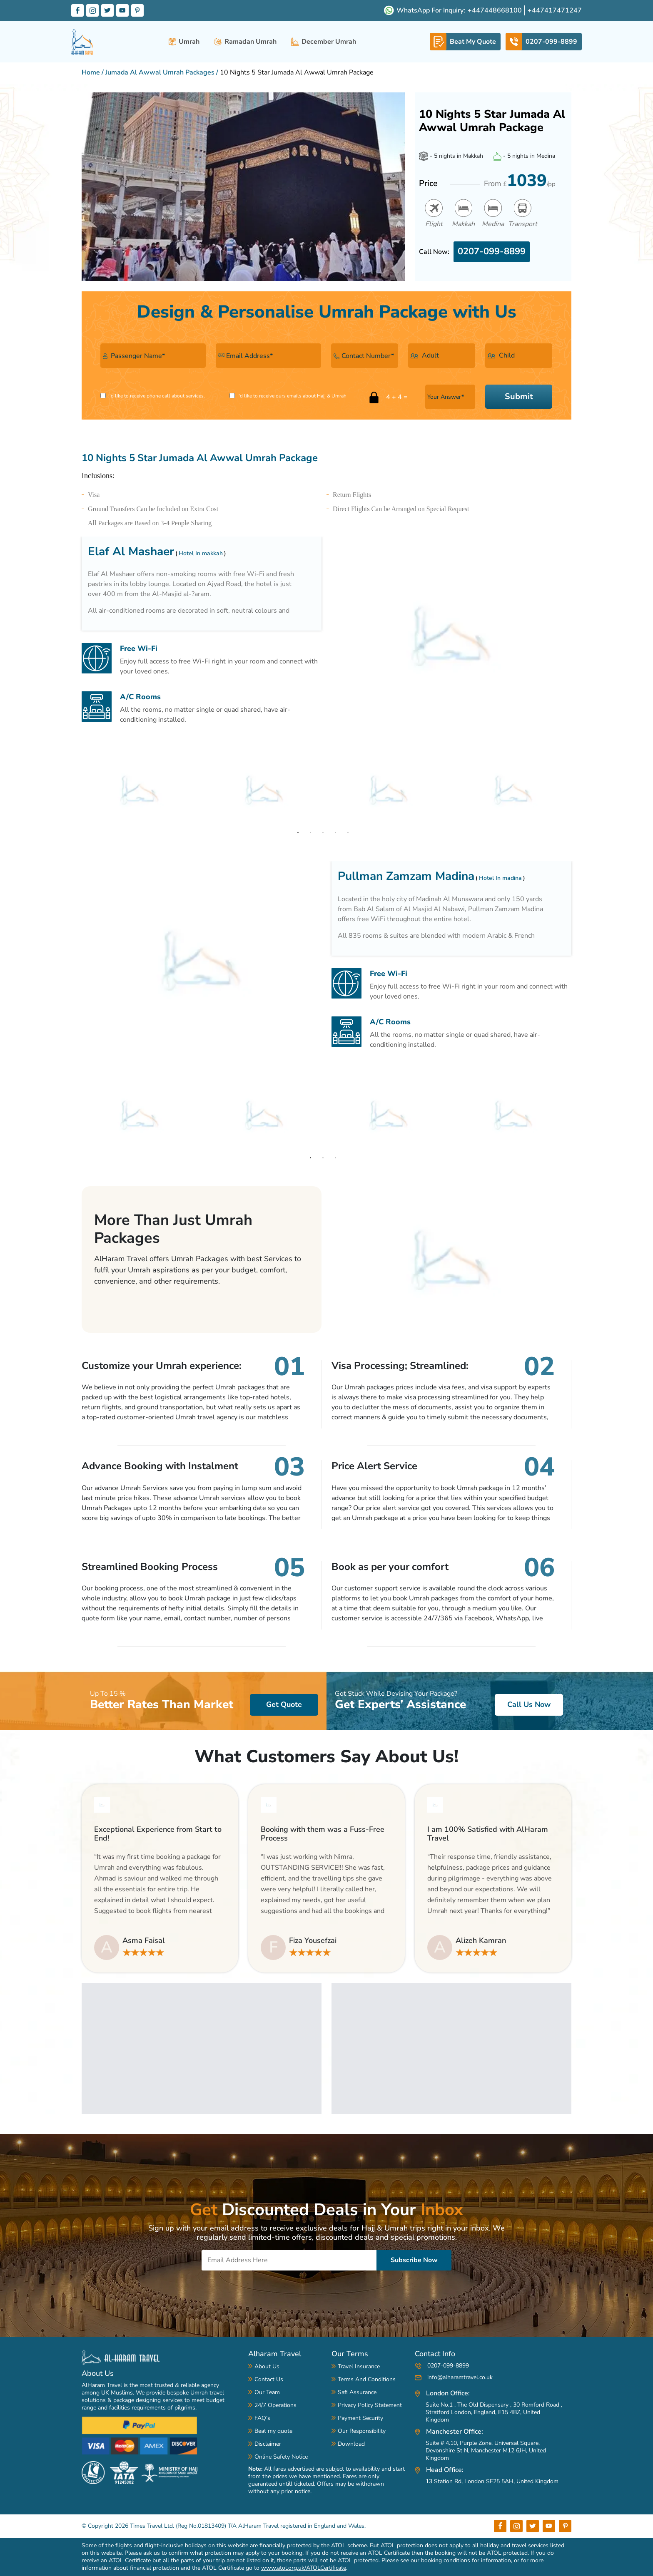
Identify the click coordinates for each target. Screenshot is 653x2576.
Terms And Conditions (367, 2379)
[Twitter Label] (107, 10)
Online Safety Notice (281, 2457)
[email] (268, 355)
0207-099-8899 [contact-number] (442, 2366)
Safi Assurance (357, 2392)
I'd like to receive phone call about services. (156, 395)
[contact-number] (364, 355)
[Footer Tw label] (532, 2526)
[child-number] (518, 355)
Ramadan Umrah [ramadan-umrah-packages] (245, 41)
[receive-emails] (232, 395)
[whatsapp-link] (465, 41)
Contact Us (268, 2379)
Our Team (267, 2392)
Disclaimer (267, 2444)
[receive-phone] (103, 395)
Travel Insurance (359, 2366)
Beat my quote (273, 2431)
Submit (519, 396)
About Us (98, 2373)
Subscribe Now (414, 2260)
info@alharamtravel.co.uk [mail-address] (454, 2377)
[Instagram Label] (92, 10)
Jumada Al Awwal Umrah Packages (159, 72)
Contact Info (435, 2354)
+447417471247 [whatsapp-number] (555, 10)
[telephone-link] (544, 41)
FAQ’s (262, 2418)
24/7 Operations (275, 2405)
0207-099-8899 (492, 251)
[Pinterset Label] (137, 10)
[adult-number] (441, 355)
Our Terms (349, 2354)
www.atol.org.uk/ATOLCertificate (303, 2568)
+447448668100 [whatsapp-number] (495, 10)
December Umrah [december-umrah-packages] (323, 41)
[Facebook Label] (77, 10)
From (520, 180)
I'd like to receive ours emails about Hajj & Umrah (291, 395)
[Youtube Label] (122, 10)
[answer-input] (450, 397)
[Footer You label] (549, 2526)
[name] (153, 355)
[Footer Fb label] (500, 2526)
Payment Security (360, 2418)
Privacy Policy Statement (370, 2405)
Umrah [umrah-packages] (184, 41)
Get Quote (284, 1704)
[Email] (289, 2260)
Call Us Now (529, 1704)
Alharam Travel (274, 2354)
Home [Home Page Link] (91, 72)
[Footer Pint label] (565, 2526)
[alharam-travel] (82, 42)
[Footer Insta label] (516, 2526)
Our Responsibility (362, 2431)
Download (351, 2444)
